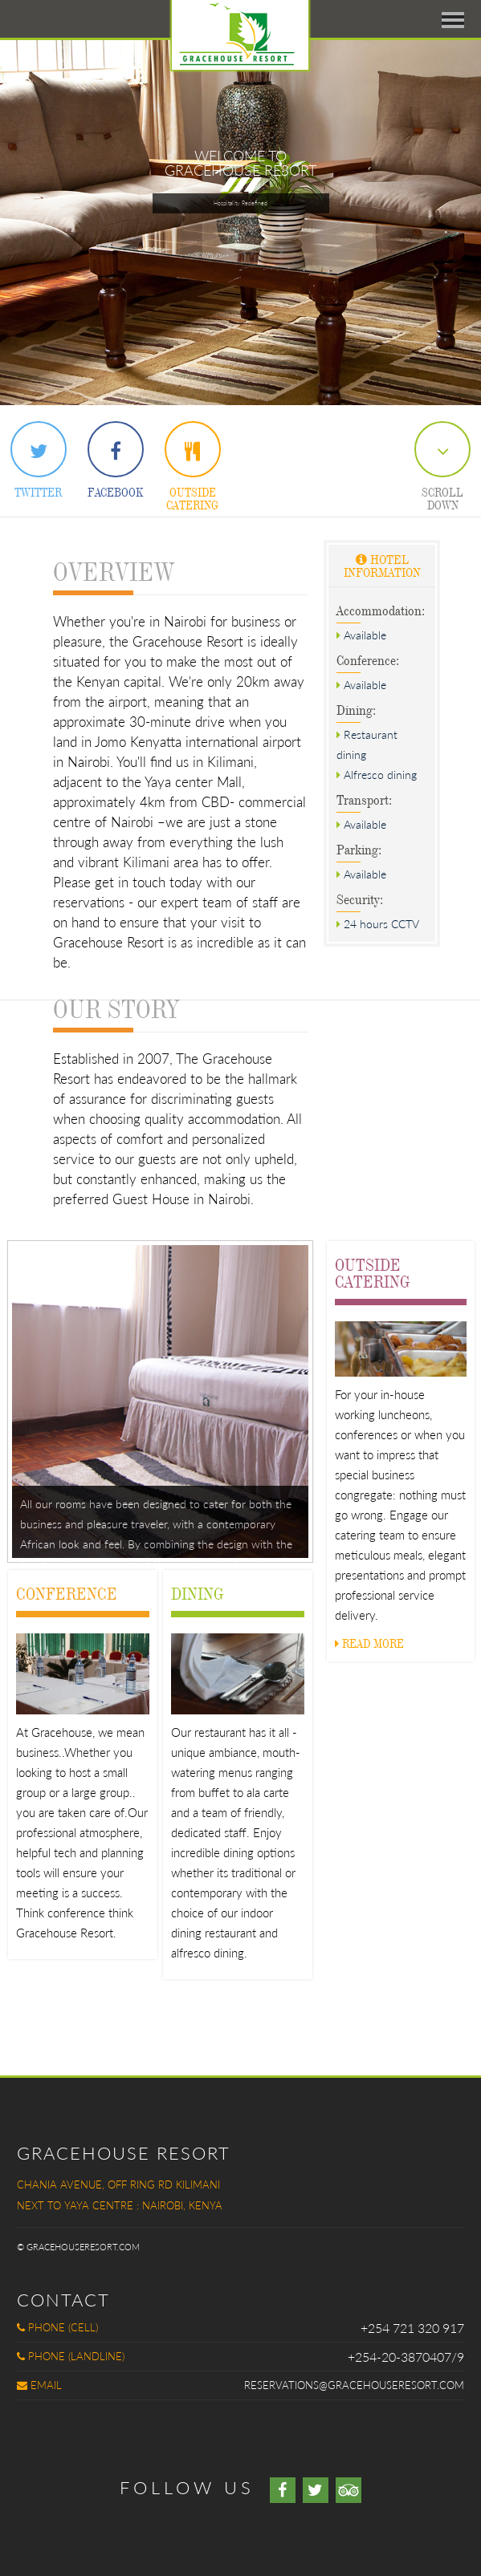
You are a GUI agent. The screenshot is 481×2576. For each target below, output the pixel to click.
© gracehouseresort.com (78, 2246)
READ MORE (369, 1643)
